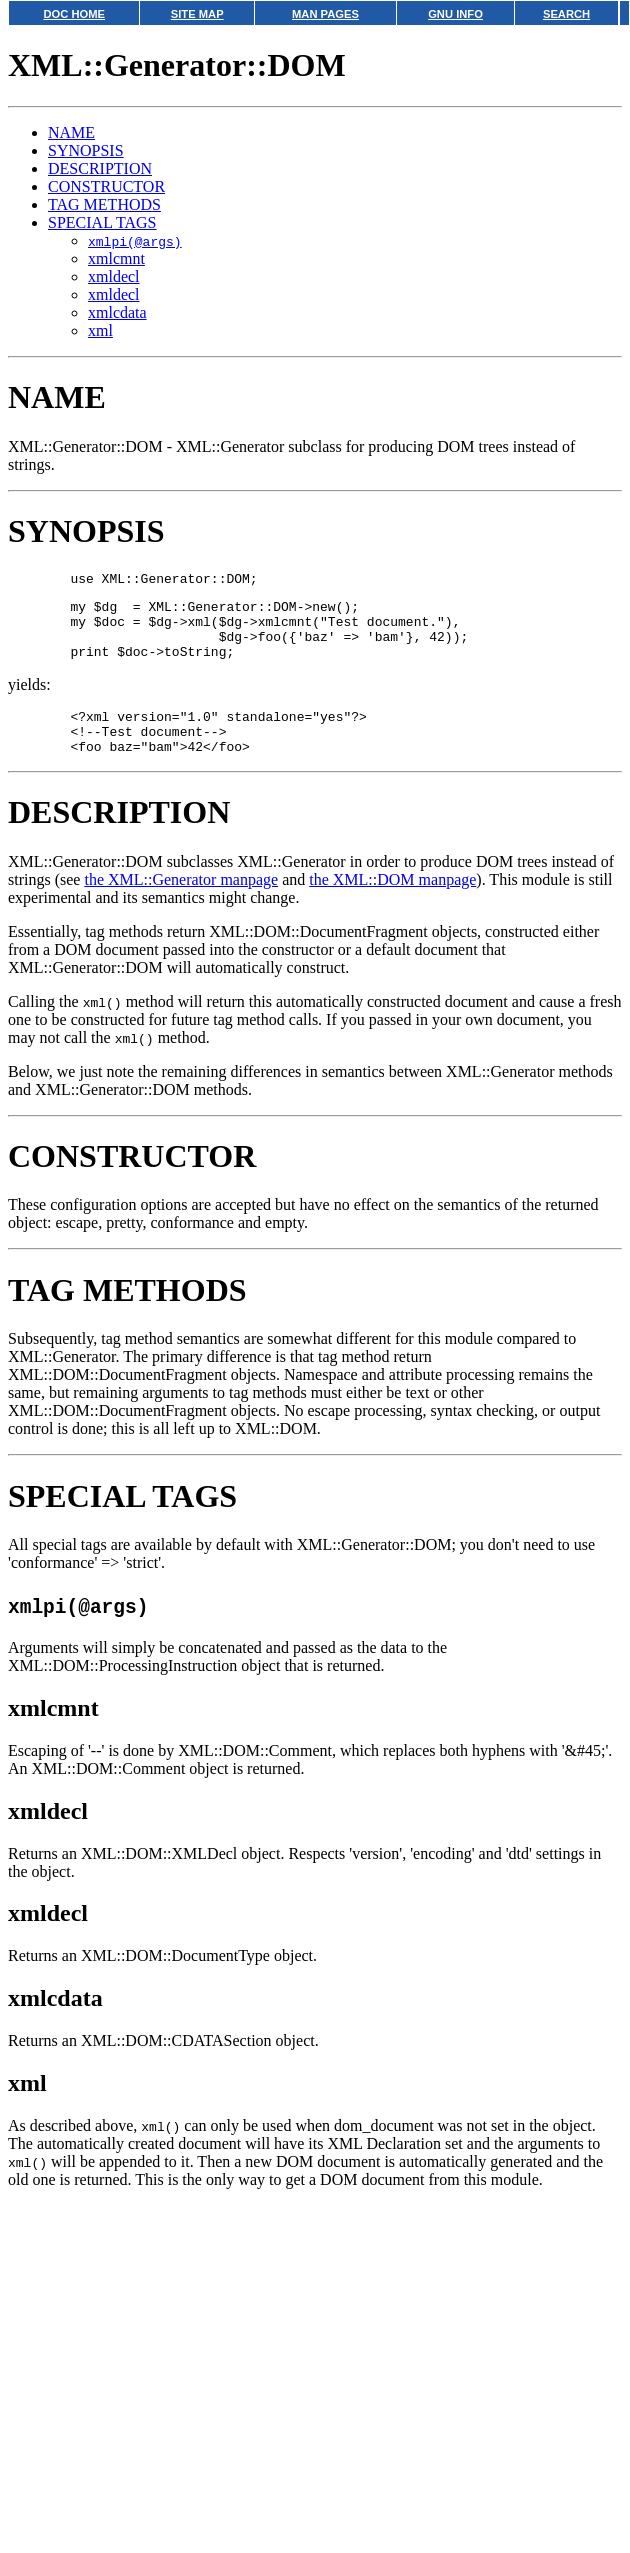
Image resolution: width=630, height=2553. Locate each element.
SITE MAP (197, 14)
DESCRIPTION (100, 168)
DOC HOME (74, 14)
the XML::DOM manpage (392, 903)
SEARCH (566, 14)
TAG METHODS (104, 204)
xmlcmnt (116, 258)
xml (100, 330)
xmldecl (114, 276)
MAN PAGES (325, 14)
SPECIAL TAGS (102, 222)
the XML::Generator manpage (181, 903)
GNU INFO (455, 14)
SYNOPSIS (86, 150)
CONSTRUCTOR (106, 186)
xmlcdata (117, 312)
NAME (71, 132)
